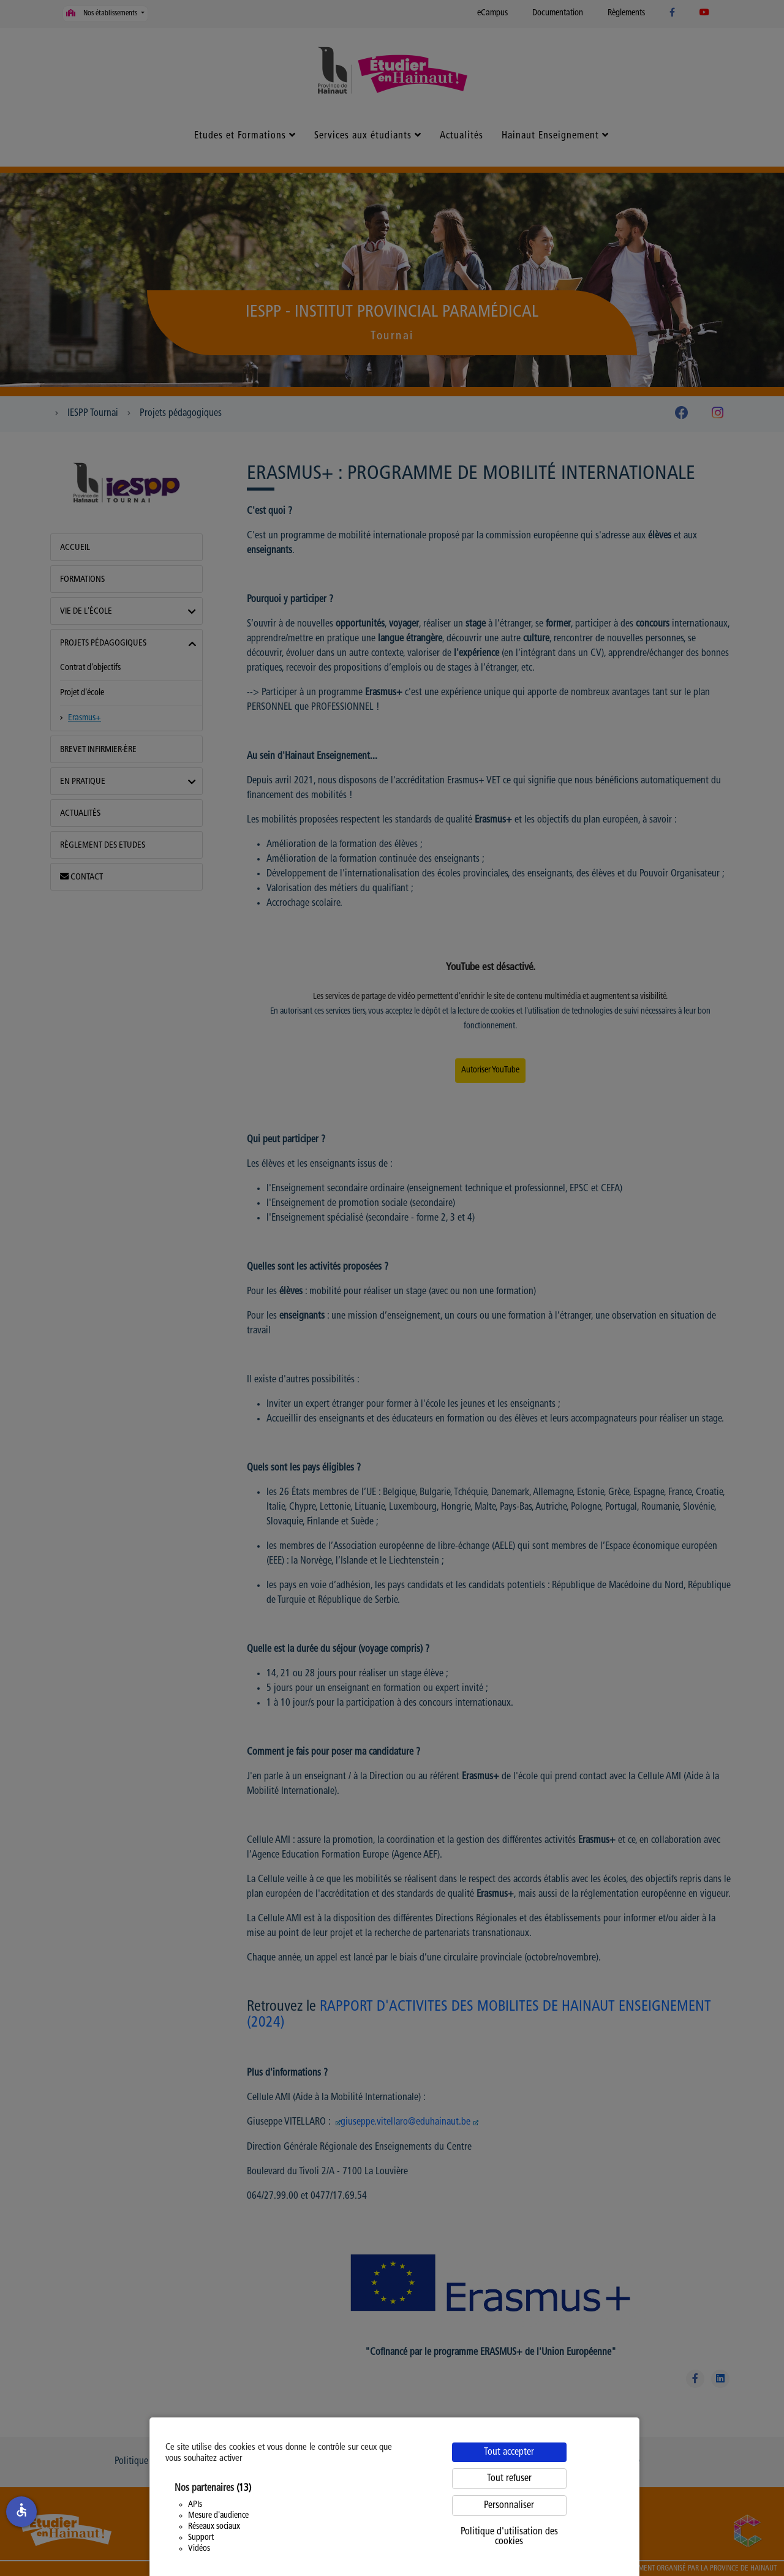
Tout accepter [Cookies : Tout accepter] (509, 2452)
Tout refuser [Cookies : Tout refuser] (509, 2479)
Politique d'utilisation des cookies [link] (509, 2537)
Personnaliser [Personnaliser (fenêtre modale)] (509, 2505)
